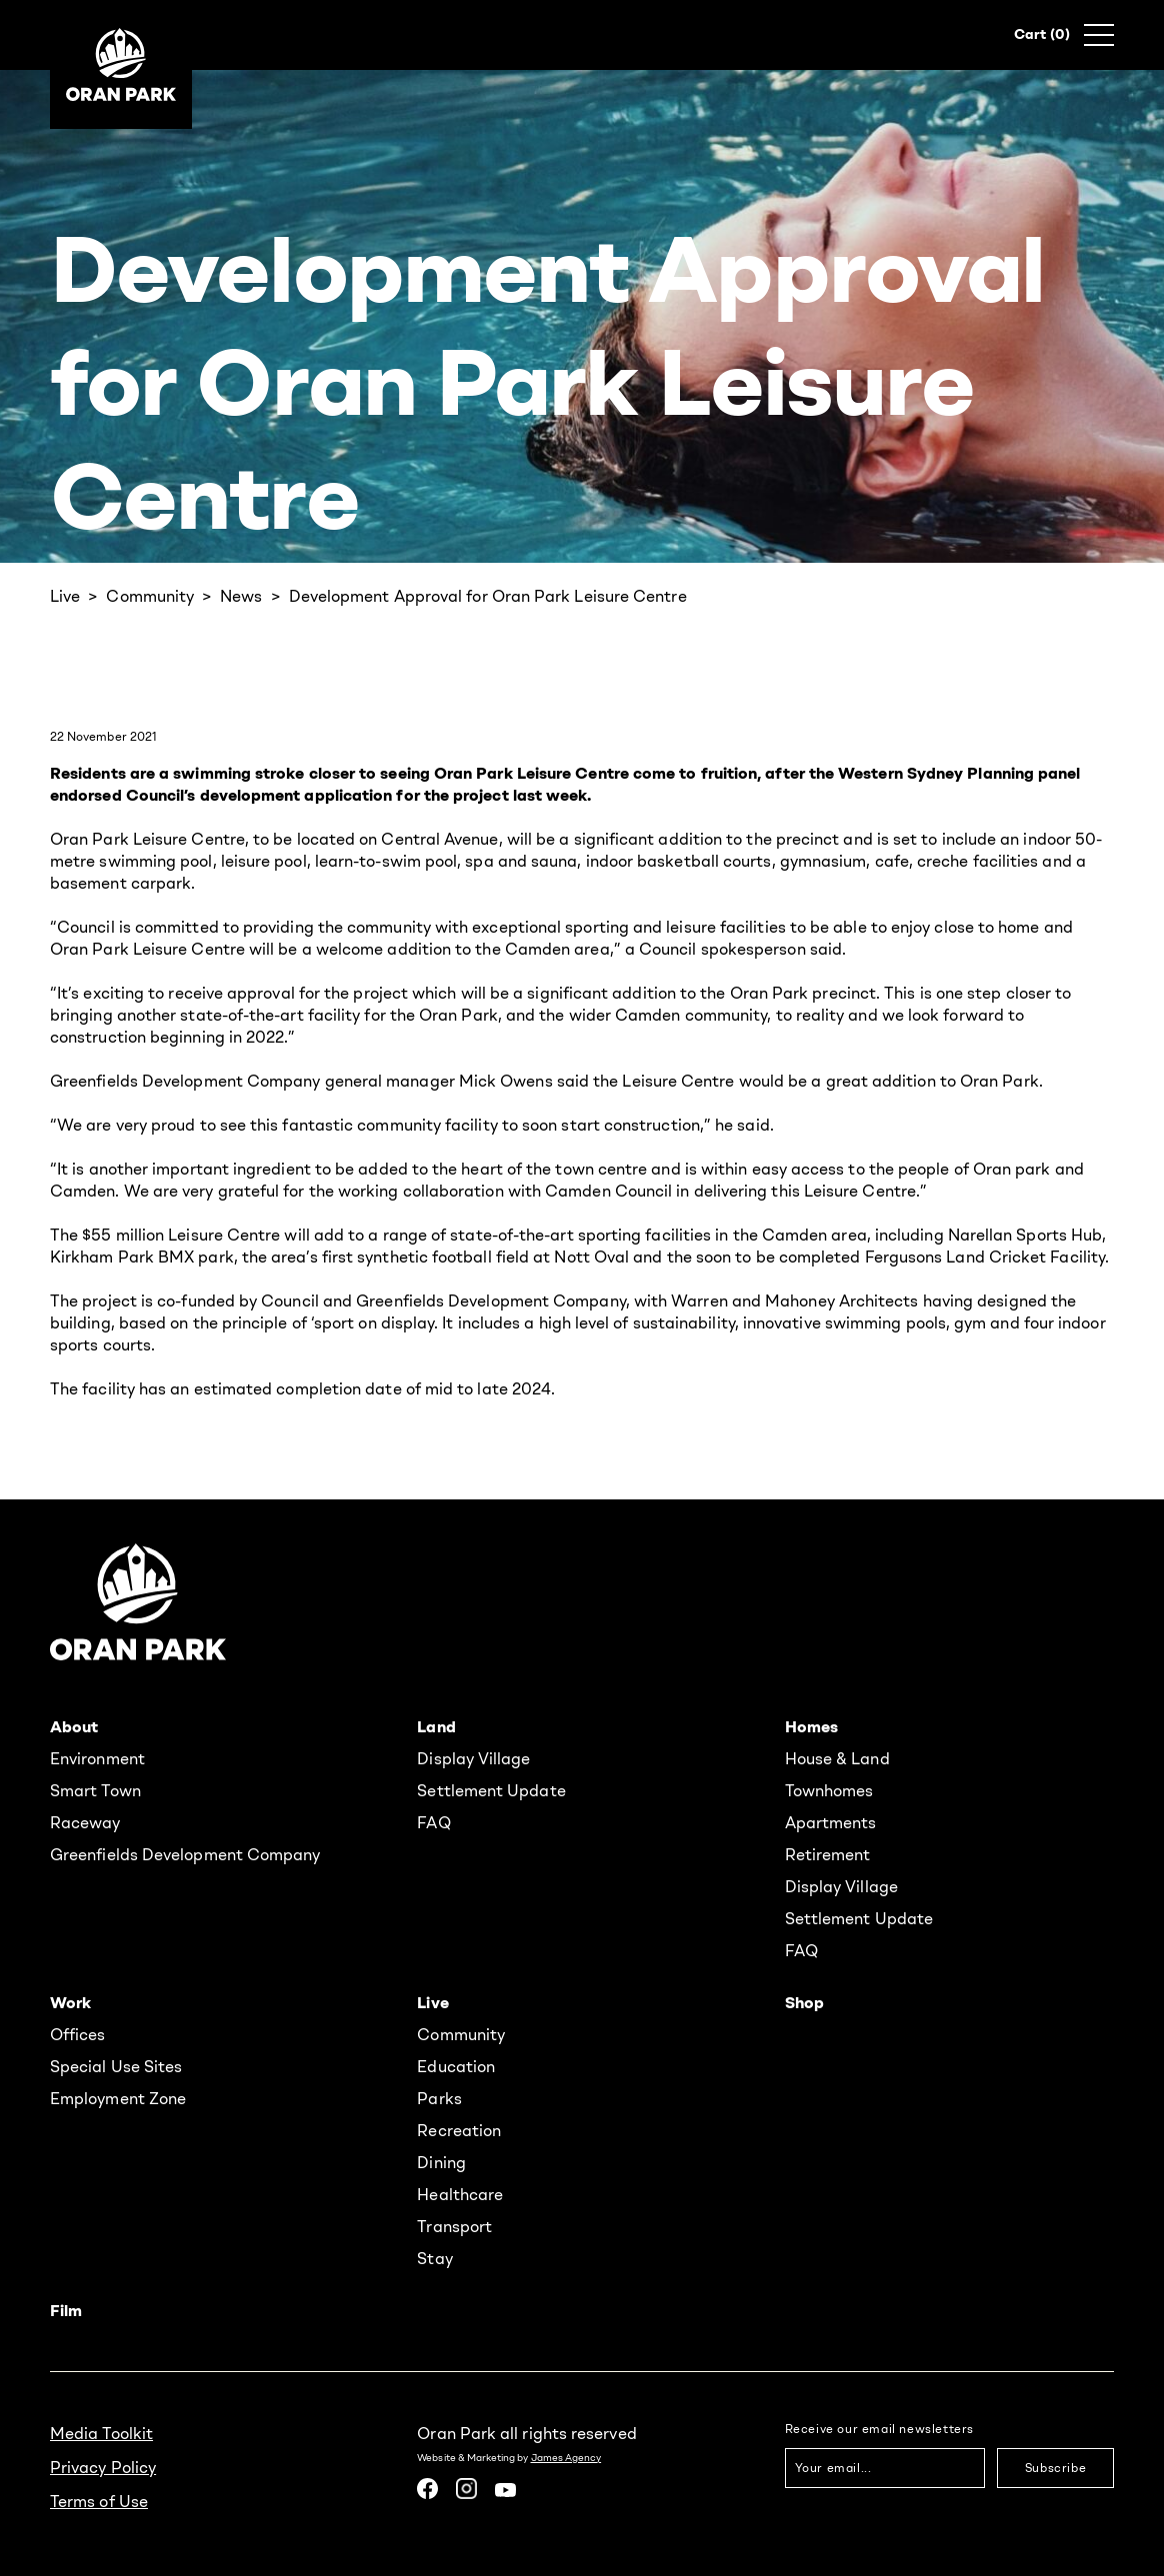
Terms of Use (99, 2501)
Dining (441, 2162)
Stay (434, 2258)
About (74, 1726)
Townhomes (829, 1790)
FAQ (433, 1822)
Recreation (459, 2130)
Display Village (473, 1758)
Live (65, 596)
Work (70, 2002)
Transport (454, 2226)
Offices (78, 2034)
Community (150, 596)
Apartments (831, 1822)
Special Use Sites (116, 2066)
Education (456, 2066)
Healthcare (460, 2194)
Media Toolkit (101, 2433)
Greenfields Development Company (185, 1854)
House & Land (837, 1758)
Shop (804, 2002)
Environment (97, 1758)
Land (436, 1726)
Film (66, 2310)
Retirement (828, 1854)
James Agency (566, 2457)
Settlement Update (491, 1790)
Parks (439, 2098)
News (241, 596)
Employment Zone (118, 2098)
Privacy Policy (103, 2467)
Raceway (85, 1822)
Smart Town (95, 1790)
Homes (811, 1726)
